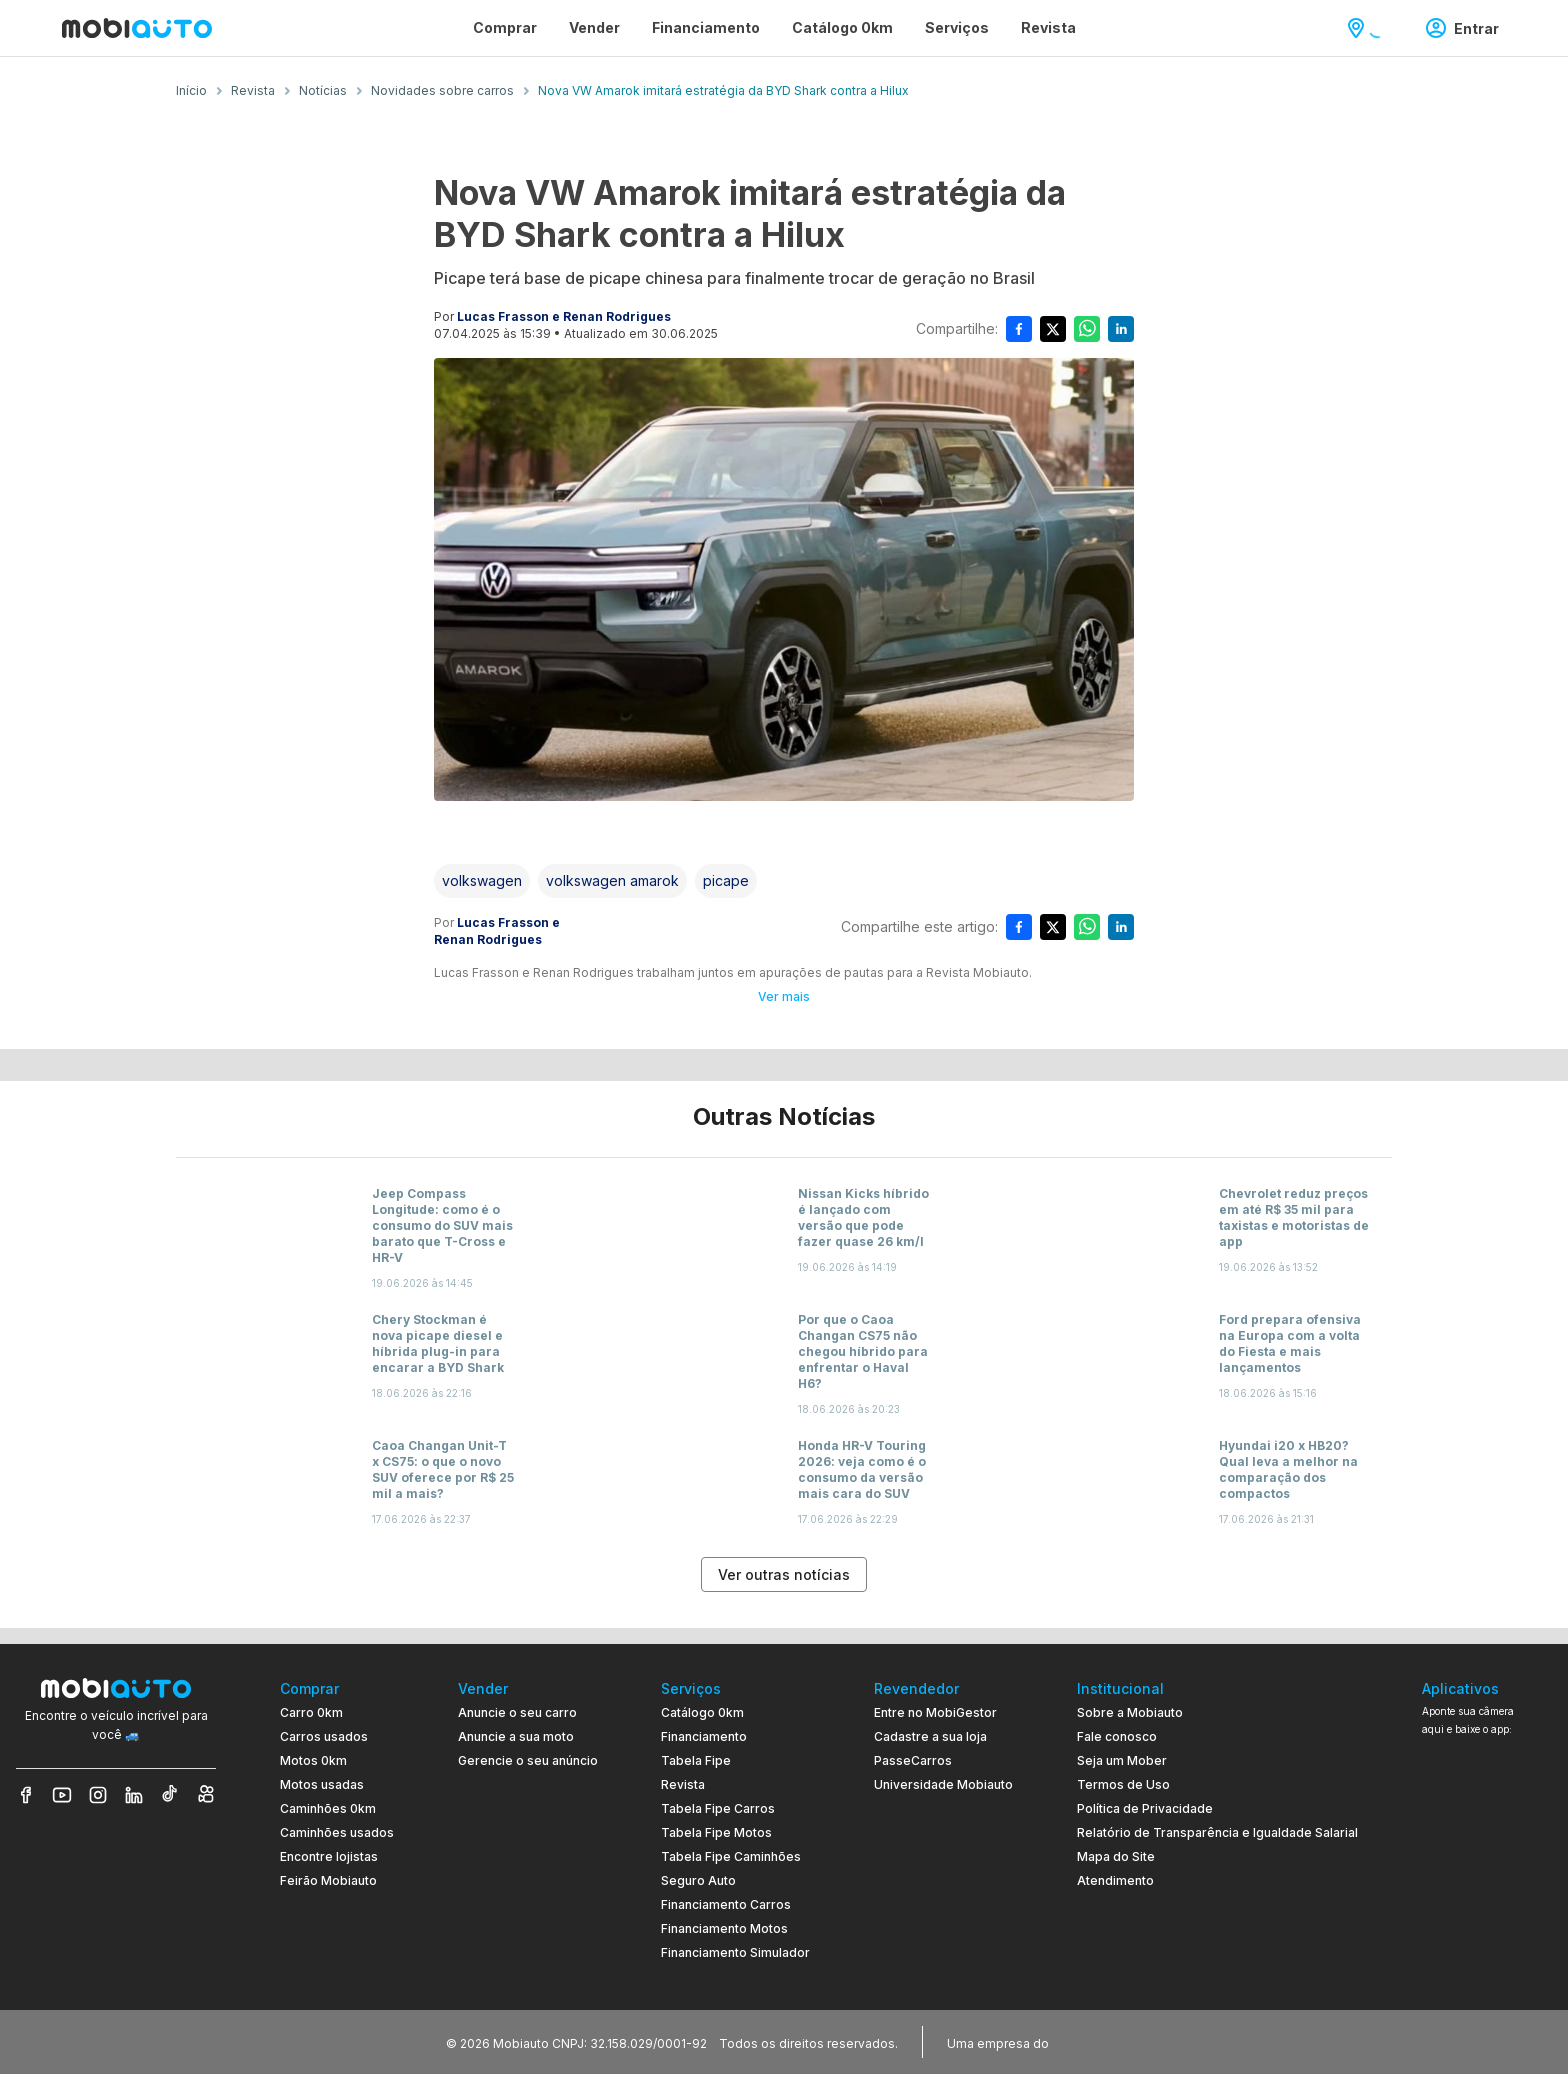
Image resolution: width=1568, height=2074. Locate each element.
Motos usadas (322, 1784)
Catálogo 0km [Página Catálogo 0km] (842, 27)
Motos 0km (313, 1760)
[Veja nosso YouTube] (62, 1795)
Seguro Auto (698, 1880)
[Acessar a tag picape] (726, 881)
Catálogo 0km (702, 1712)
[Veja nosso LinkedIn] (134, 1795)
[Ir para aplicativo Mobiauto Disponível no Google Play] (1487, 1896)
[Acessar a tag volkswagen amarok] (612, 881)
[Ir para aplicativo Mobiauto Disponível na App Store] (1487, 1951)
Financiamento (704, 1736)
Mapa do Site (1116, 1856)
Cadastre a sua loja (930, 1736)
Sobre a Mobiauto (1130, 1712)
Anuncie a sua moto (516, 1736)
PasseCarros (913, 1760)
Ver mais (784, 996)
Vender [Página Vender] (594, 27)
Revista (683, 1784)
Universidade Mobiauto (943, 1784)
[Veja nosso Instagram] (98, 1795)
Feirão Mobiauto (328, 1880)
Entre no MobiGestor (935, 1712)
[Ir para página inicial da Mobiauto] (137, 28)
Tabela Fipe (696, 1760)
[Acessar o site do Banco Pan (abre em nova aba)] (1094, 2042)
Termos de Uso (1123, 1784)
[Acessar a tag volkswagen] (482, 881)
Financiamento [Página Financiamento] (706, 27)
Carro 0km (311, 1712)
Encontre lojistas (329, 1856)
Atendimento (1115, 1880)
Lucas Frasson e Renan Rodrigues (564, 316)
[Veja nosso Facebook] (26, 1795)
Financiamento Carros (726, 1904)
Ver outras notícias (784, 1574)
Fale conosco (1117, 1736)
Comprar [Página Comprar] (505, 27)
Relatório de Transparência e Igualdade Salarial (1217, 1832)
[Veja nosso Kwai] (206, 1795)
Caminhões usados (337, 1832)
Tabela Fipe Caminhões (731, 1856)
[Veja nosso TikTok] (170, 1795)
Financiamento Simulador (735, 1952)
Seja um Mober (1122, 1760)
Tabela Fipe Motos (716, 1832)
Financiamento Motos (724, 1928)
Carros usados (324, 1736)
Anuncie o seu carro (517, 1712)
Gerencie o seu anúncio (528, 1760)
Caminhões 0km (328, 1808)
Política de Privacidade (1145, 1808)
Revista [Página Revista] (1048, 27)
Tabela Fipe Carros (718, 1808)
